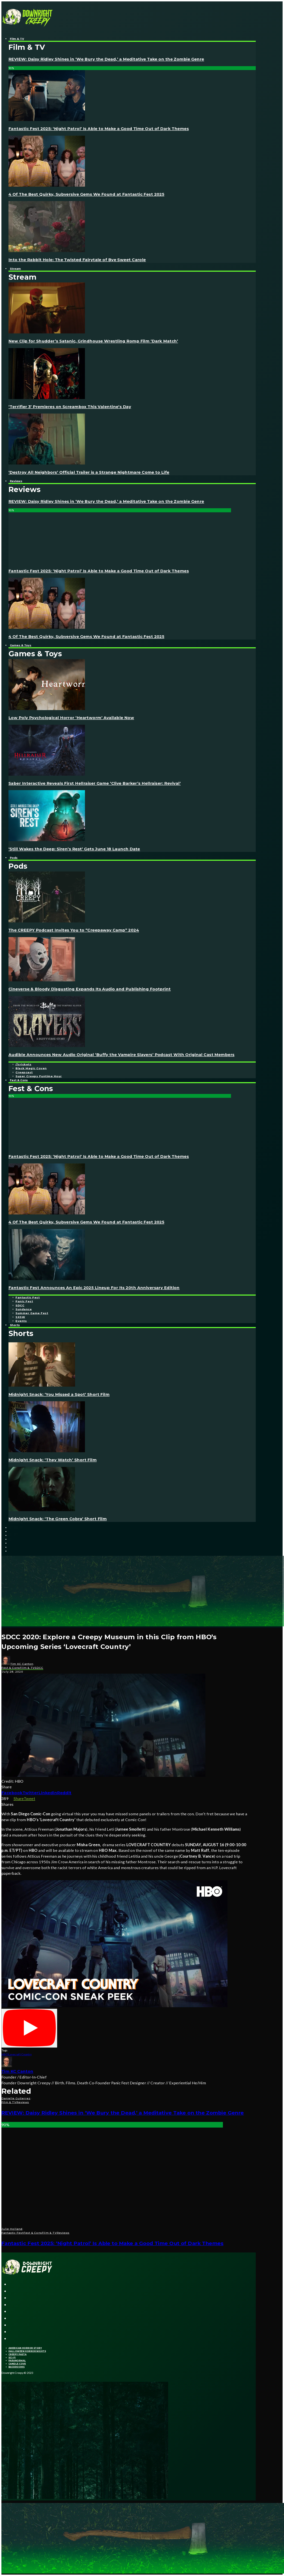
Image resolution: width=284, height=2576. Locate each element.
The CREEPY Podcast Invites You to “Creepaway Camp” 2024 (73, 930)
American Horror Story (25, 2348)
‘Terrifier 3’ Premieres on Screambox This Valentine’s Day (69, 406)
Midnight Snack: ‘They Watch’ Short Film (52, 1460)
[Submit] (64, 1792)
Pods (14, 857)
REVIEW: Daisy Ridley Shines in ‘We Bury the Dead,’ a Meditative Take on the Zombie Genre (106, 59)
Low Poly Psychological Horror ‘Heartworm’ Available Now (71, 717)
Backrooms (16, 2367)
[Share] (12, 1792)
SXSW (20, 1317)
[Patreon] (9, 1539)
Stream (15, 268)
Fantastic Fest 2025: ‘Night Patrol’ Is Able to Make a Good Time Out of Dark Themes (98, 128)
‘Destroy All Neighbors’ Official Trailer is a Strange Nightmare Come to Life (88, 472)
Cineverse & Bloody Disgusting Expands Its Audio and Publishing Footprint (89, 989)
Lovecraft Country (20, 2054)
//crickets (23, 1064)
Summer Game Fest (32, 1313)
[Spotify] (9, 1547)
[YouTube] (9, 1543)
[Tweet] (31, 1792)
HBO (4, 2054)
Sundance (24, 1309)
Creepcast (24, 1072)
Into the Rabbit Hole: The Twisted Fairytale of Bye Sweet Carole (77, 259)
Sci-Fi (12, 2357)
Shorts (15, 1325)
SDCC (20, 1305)
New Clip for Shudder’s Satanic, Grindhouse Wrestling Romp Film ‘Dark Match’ (93, 341)
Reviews (16, 481)
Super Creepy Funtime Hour (39, 1076)
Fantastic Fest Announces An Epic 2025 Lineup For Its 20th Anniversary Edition (94, 1287)
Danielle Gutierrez (16, 2098)
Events (21, 1321)
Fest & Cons (19, 1080)
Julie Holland (12, 2229)
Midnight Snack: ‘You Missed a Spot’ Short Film (59, 1394)
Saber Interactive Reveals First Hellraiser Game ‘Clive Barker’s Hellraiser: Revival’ (94, 783)
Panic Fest (24, 1301)
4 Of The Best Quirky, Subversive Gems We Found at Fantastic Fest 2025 (86, 194)
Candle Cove (17, 2363)
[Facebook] (9, 1527)
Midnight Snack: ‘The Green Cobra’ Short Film (57, 1518)
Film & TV (17, 38)
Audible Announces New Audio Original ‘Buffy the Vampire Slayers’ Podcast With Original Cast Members (121, 1054)
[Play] (29, 2028)
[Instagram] (9, 1535)
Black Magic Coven (31, 1068)
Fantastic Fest (28, 1297)
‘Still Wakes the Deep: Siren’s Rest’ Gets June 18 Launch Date (74, 849)
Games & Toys (20, 645)
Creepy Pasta (17, 2354)
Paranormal (17, 2360)
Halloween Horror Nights (27, 2351)
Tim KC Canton (21, 1664)
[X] (9, 1531)
